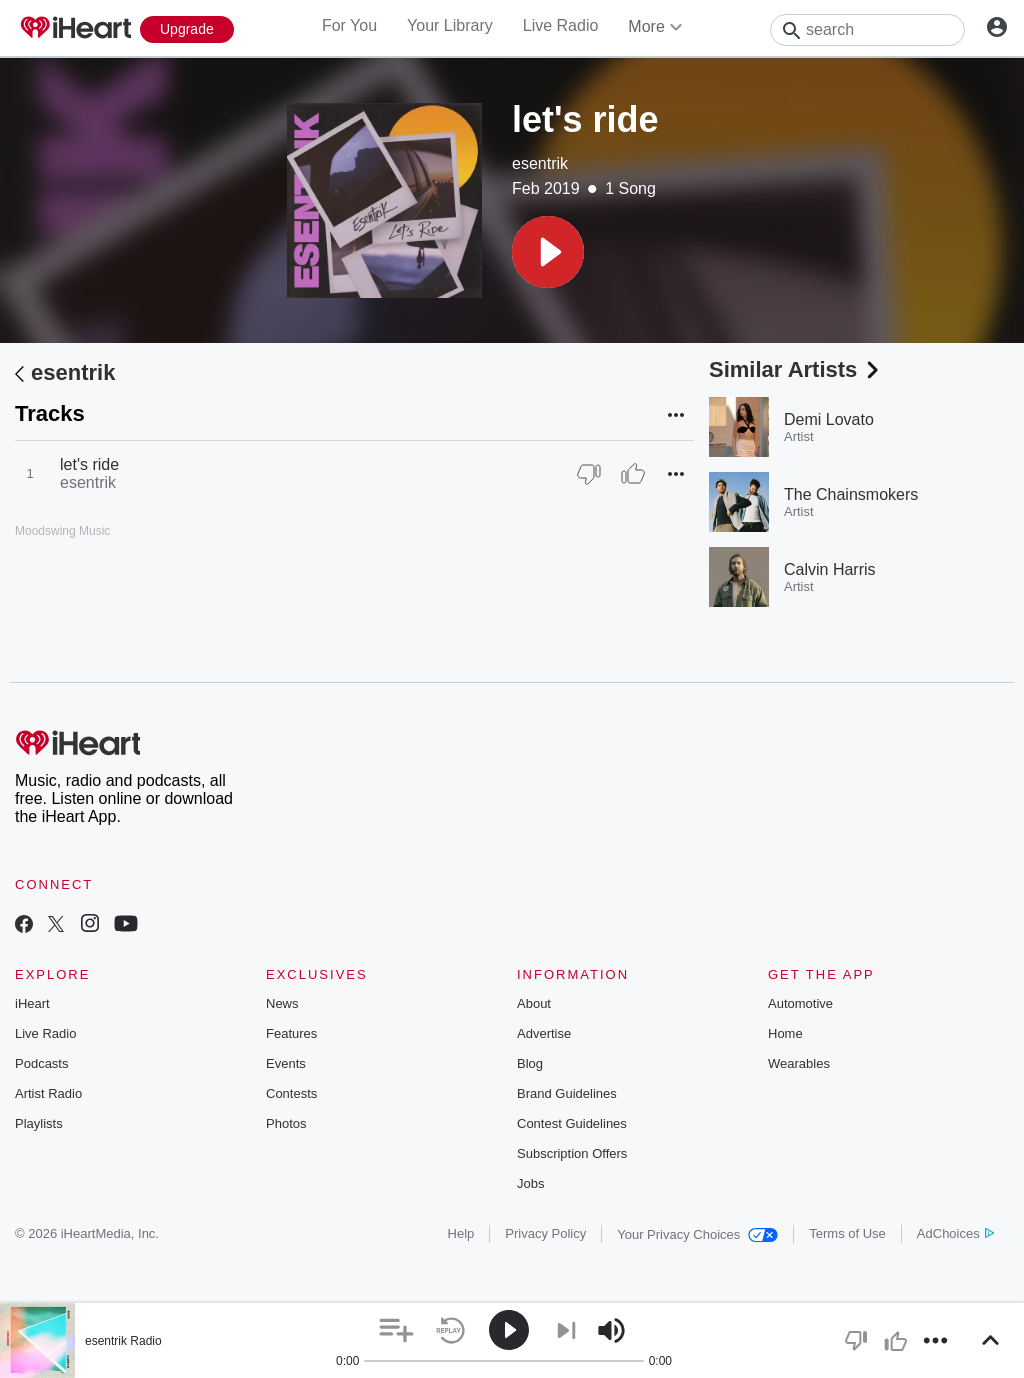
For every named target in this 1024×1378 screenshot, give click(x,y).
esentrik (540, 163)
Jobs (530, 1183)
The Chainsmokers (851, 494)
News (282, 1003)
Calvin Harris (830, 569)
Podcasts (41, 1063)
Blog (530, 1063)
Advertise (544, 1033)
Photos (286, 1123)
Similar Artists (796, 369)
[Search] (867, 30)
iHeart (32, 1003)
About (534, 1003)
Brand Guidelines (567, 1093)
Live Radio (561, 25)
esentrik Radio (123, 1341)
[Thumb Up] (633, 474)
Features (291, 1033)
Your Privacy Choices (697, 1234)
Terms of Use (847, 1233)
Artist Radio (48, 1093)
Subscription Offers (572, 1153)
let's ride (89, 464)
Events (286, 1063)
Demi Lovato (829, 419)
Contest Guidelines (572, 1123)
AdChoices (955, 1233)
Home (785, 1033)
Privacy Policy (545, 1233)
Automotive (800, 1003)
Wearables (799, 1063)
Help (461, 1233)
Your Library (450, 25)
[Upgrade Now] (187, 29)
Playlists (39, 1123)
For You (349, 25)
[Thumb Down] (589, 474)
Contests (291, 1093)
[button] (548, 252)
